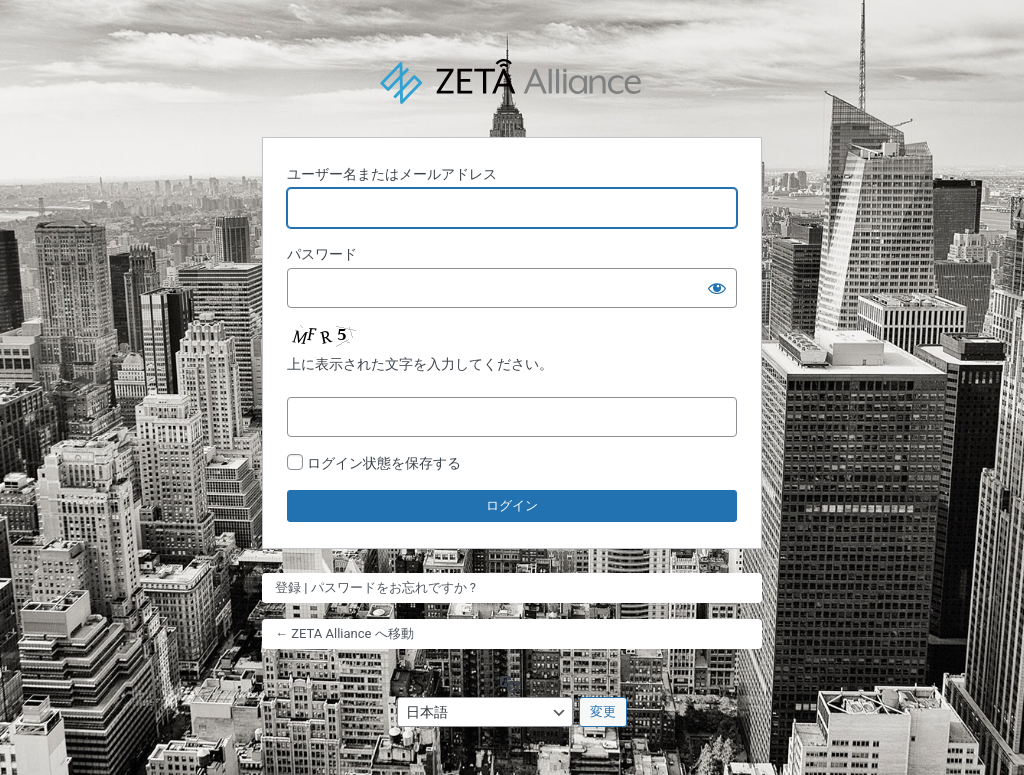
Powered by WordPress (512, 82)
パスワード (322, 254)
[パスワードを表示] (717, 288)
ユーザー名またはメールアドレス (392, 174)
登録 (288, 587)
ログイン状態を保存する (384, 463)
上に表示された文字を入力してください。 (420, 364)
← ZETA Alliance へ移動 (344, 633)
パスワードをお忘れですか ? (393, 587)
